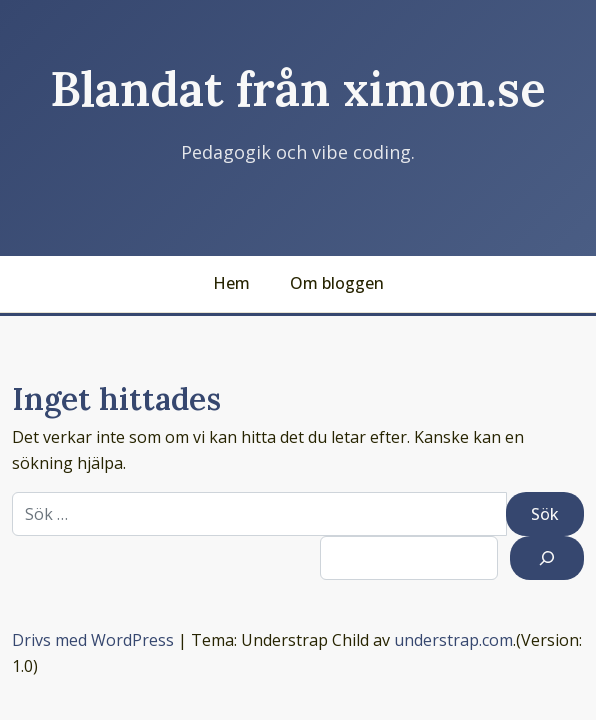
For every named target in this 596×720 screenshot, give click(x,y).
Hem (231, 283)
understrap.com (453, 640)
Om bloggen (337, 283)
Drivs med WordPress (93, 640)
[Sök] (547, 558)
